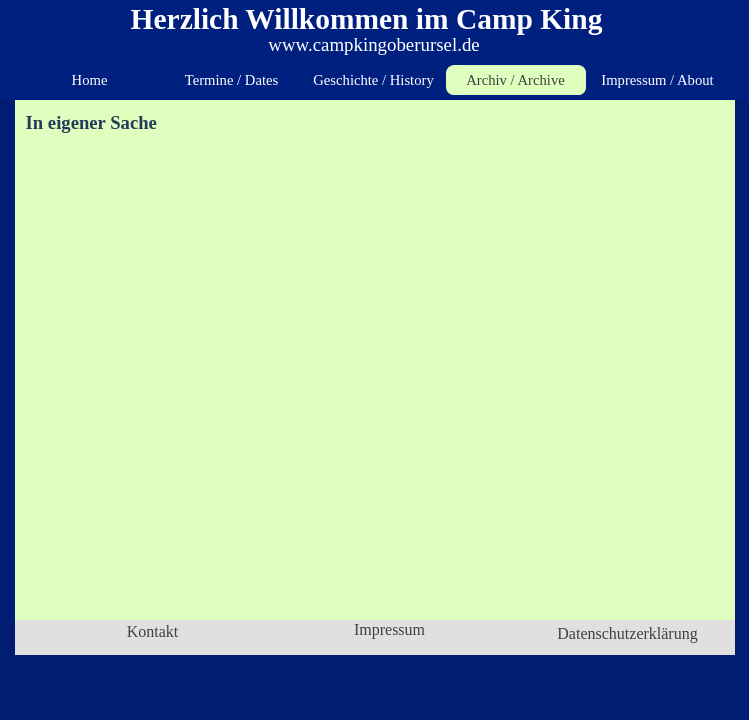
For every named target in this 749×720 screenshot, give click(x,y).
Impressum (389, 629)
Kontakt (153, 631)
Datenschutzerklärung (627, 633)
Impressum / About (657, 80)
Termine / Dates (231, 80)
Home (90, 80)
